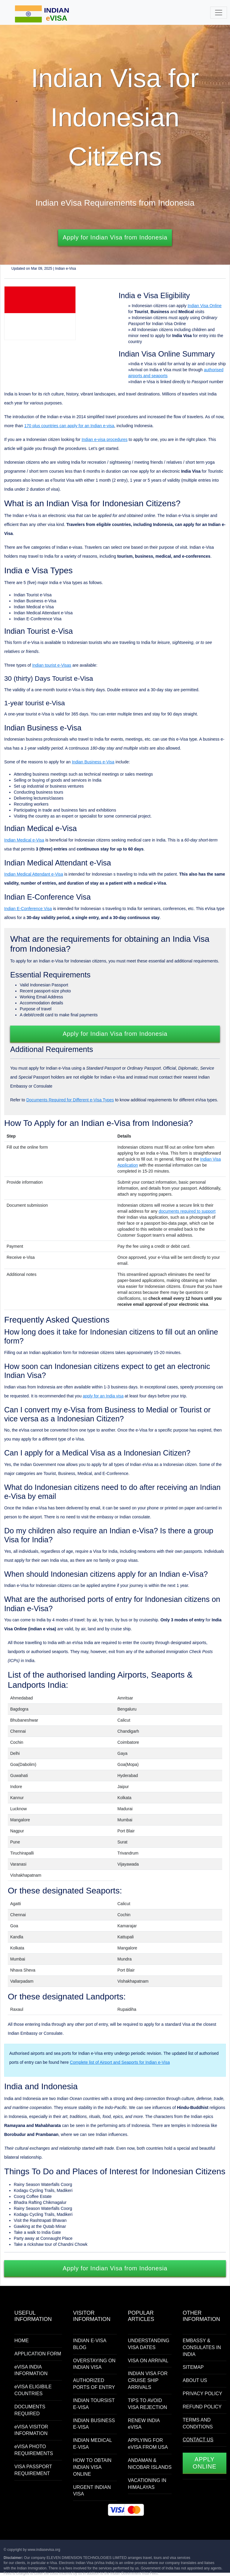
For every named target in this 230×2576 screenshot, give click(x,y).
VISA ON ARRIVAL (148, 2360)
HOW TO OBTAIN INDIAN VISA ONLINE (92, 2467)
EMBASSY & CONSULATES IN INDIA (202, 2347)
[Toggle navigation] (218, 13)
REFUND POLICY (202, 2406)
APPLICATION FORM (37, 2353)
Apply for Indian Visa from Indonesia (115, 237)
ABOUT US (195, 2380)
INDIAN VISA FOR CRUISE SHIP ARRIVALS (147, 2380)
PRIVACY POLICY (202, 2393)
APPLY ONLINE (204, 2463)
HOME (21, 2340)
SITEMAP (193, 2367)
